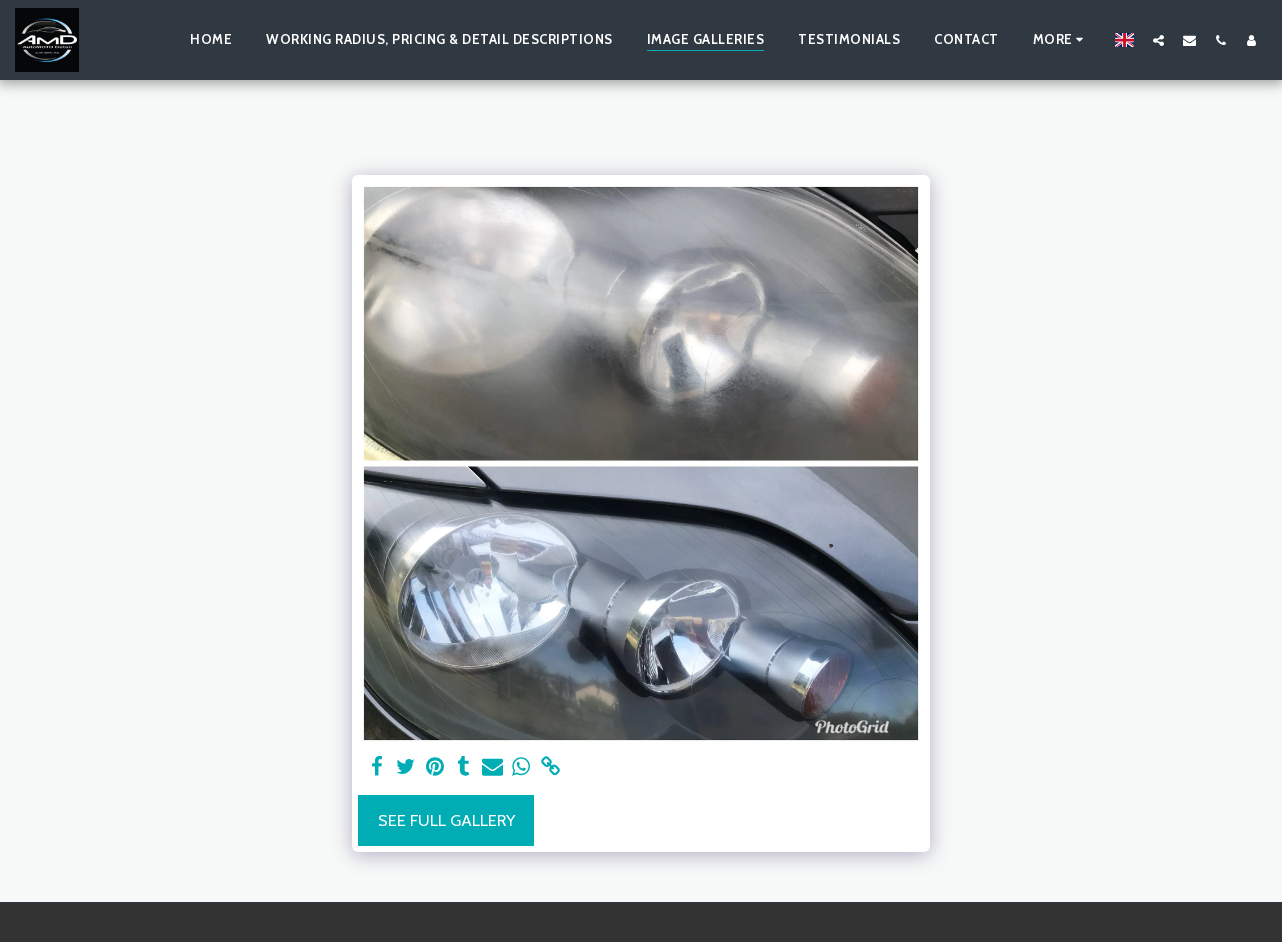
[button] (1158, 40)
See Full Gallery (446, 820)
